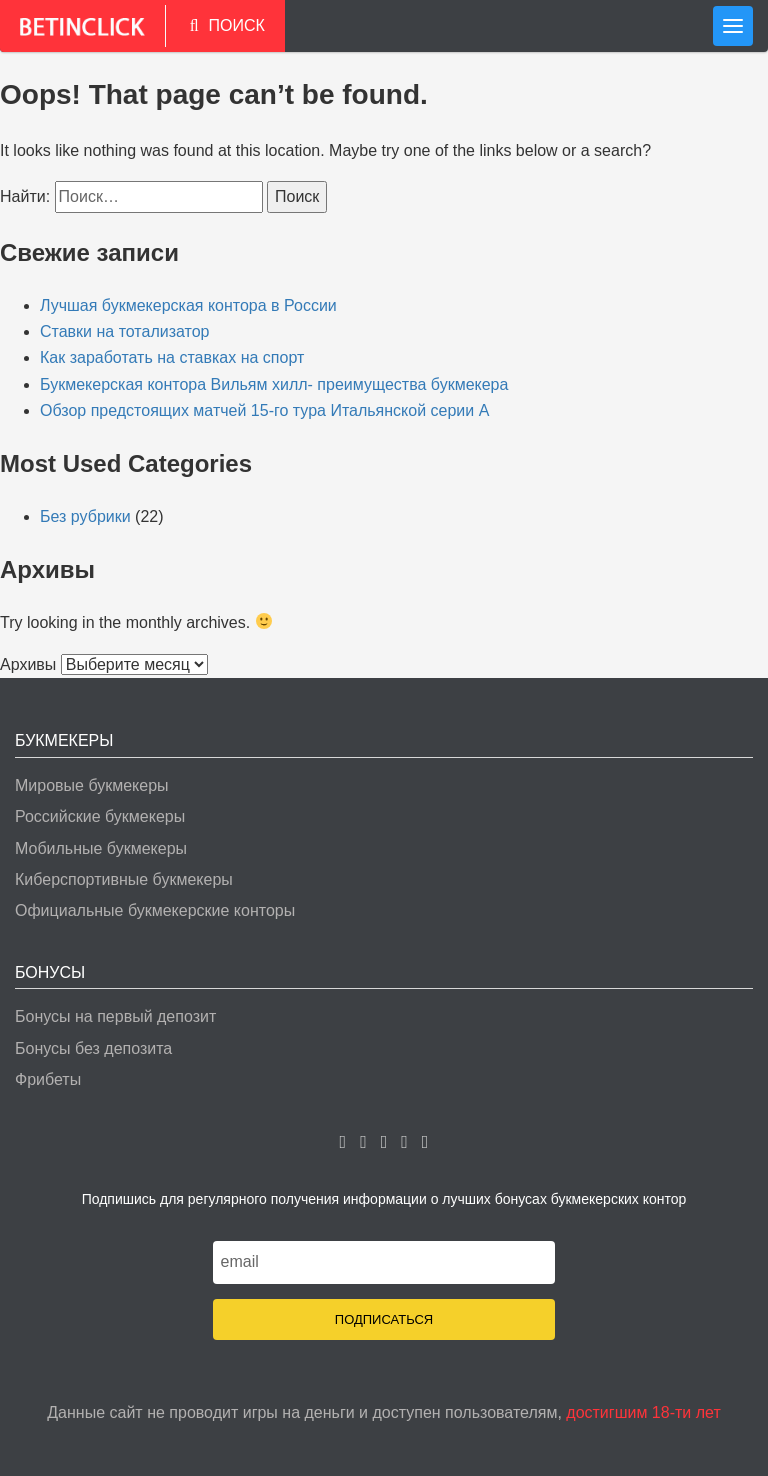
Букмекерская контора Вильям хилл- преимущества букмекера (274, 384)
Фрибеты (48, 1079)
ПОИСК (227, 25)
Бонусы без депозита (93, 1048)
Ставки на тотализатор (125, 331)
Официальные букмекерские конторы (155, 910)
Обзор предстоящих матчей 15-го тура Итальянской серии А (264, 410)
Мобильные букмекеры (101, 848)
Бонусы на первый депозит (115, 1016)
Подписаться (384, 1319)
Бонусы (50, 972)
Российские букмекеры (100, 816)
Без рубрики (85, 516)
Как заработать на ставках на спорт (172, 357)
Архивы (28, 664)
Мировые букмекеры (92, 785)
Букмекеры (64, 740)
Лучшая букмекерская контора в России (188, 305)
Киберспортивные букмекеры (124, 879)
